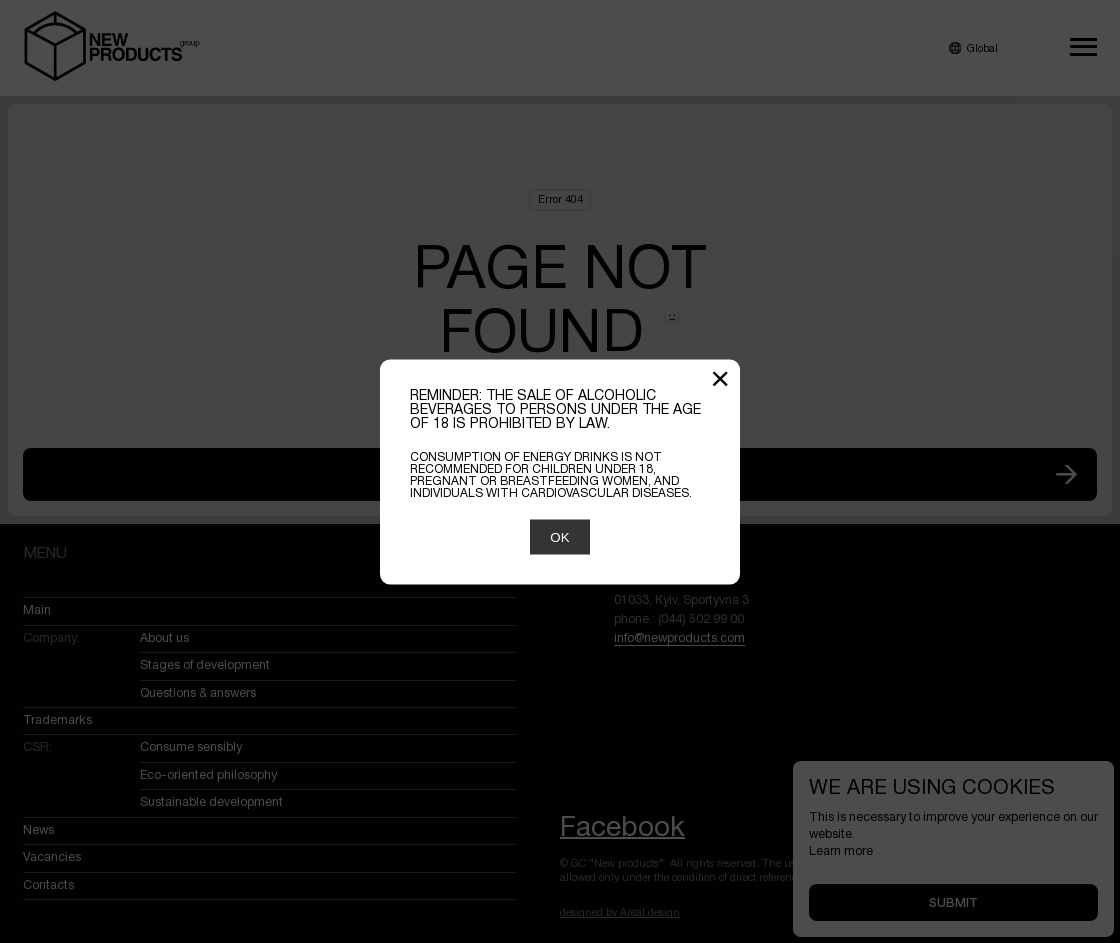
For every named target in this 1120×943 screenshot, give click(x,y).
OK (559, 536)
